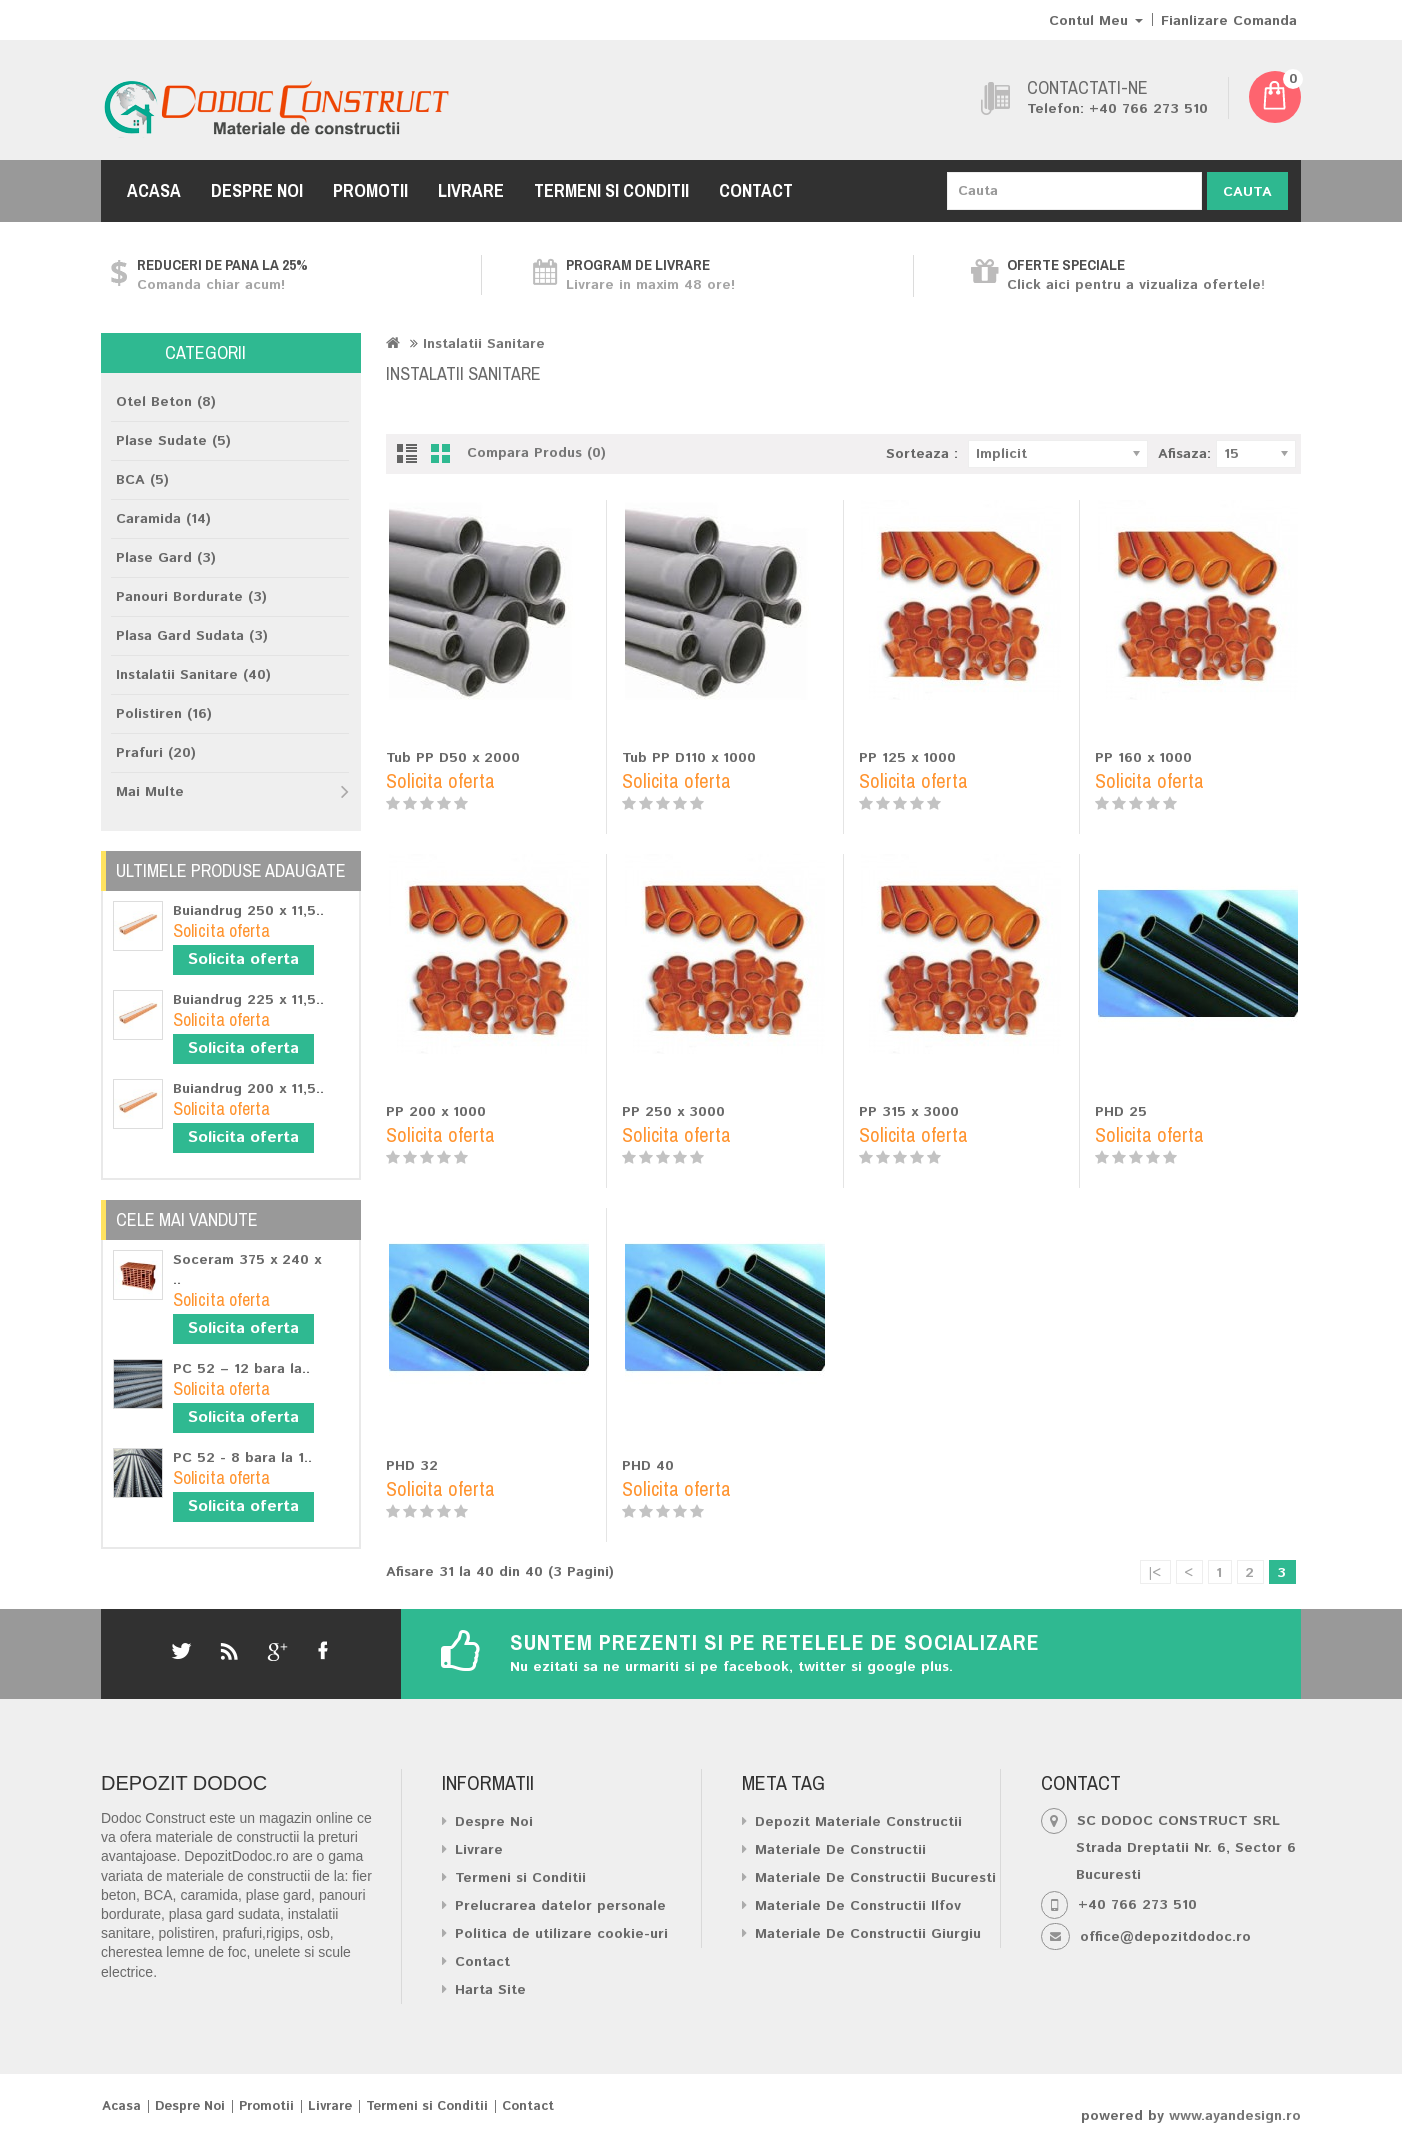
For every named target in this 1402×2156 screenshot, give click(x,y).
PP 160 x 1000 (1143, 758)
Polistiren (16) (164, 714)
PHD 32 (412, 1466)
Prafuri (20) (156, 753)
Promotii (370, 190)
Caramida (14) (163, 519)
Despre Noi (257, 190)
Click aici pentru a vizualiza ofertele (1134, 285)
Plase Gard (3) (166, 558)
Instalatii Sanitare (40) (193, 675)
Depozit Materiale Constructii (858, 1822)
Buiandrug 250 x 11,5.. (248, 911)
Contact (756, 190)
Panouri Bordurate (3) (191, 597)
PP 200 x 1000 (436, 1112)
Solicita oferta (243, 959)
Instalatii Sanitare (484, 344)
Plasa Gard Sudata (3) (192, 636)
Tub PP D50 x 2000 (453, 758)
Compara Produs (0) (536, 453)
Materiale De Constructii (840, 1850)
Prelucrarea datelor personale (560, 1906)
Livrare (471, 190)
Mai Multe (150, 792)
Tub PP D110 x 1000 (689, 758)
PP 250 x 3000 (673, 1112)
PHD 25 (1121, 1112)
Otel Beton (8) (166, 402)
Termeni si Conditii (611, 190)
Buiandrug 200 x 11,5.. (248, 1089)
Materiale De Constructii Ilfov (858, 1906)
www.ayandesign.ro (1235, 2116)
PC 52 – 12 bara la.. (241, 1369)
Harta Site (490, 1990)
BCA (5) (142, 480)
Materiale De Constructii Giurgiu (868, 1934)
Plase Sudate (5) (173, 441)
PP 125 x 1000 (907, 758)
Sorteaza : (922, 454)
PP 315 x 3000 (909, 1112)
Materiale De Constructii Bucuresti (875, 1878)
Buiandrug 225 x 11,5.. (248, 1000)
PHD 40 (648, 1466)
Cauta (1247, 192)
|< (1154, 1573)
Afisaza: (1184, 454)
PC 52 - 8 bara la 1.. (242, 1458)
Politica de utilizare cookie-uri (561, 1934)
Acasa (154, 190)
